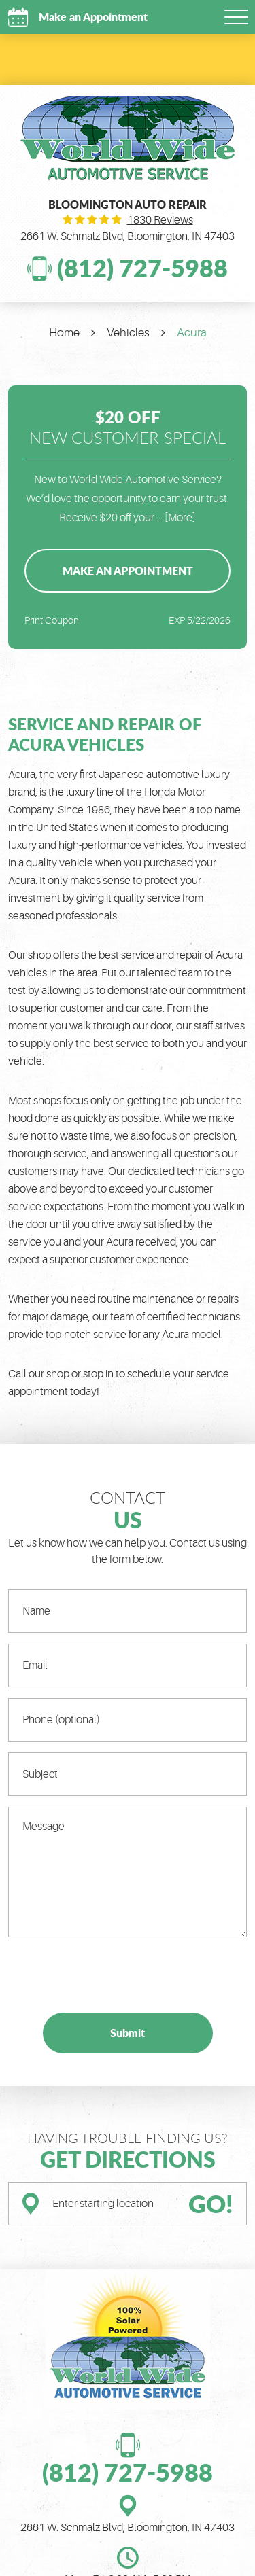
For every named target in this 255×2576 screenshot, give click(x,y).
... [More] (175, 518)
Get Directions (128, 2159)
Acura (192, 332)
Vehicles (128, 332)
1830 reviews (160, 220)
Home (64, 332)
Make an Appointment (92, 16)
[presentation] (111, 1974)
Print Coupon (51, 620)
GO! (210, 2203)
